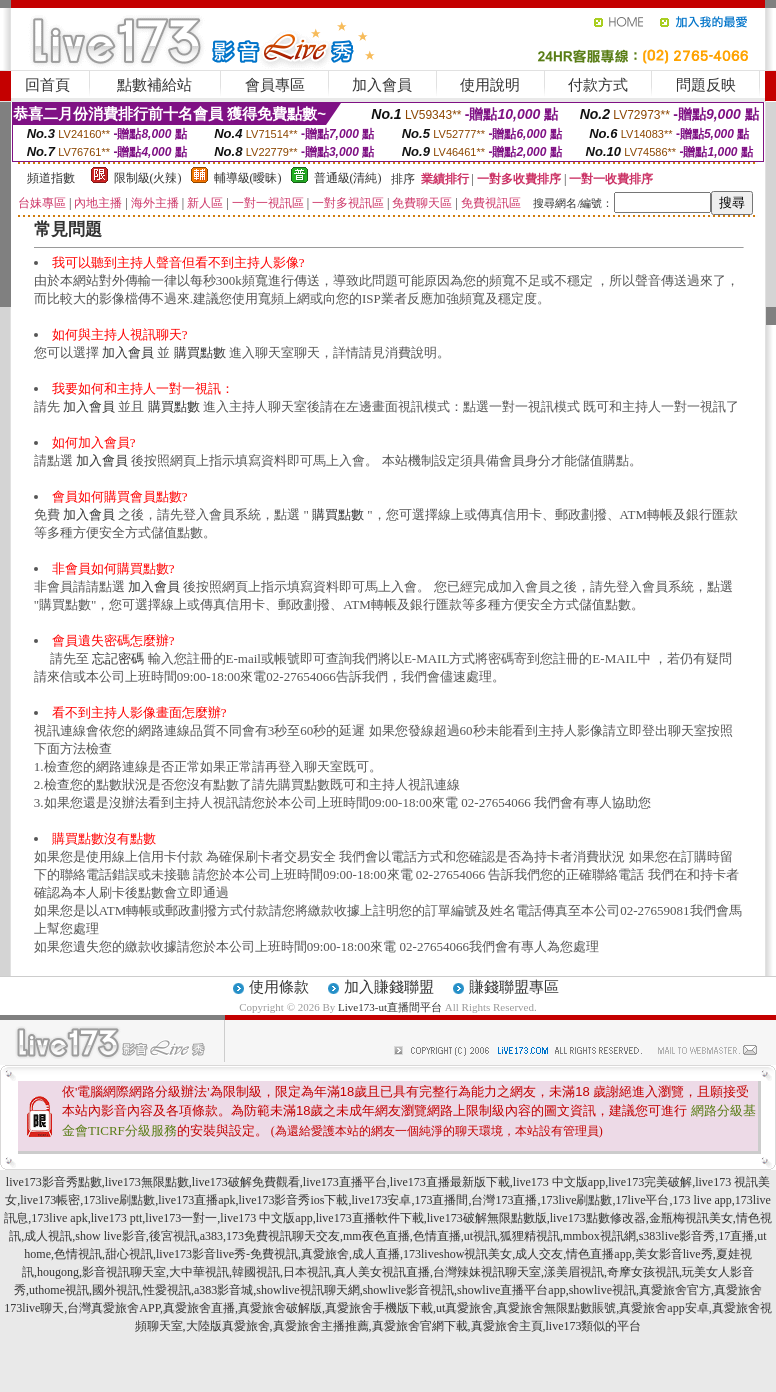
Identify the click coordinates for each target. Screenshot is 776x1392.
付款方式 (598, 85)
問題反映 (706, 85)
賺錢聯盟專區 (514, 987)
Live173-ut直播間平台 (390, 1007)
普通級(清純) (348, 178)
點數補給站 (154, 85)
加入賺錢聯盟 (389, 987)
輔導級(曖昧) (248, 178)
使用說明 (490, 85)
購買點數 (200, 352)
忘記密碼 (118, 658)
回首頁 (47, 85)
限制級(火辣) (148, 178)
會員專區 (275, 85)
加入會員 (382, 85)
